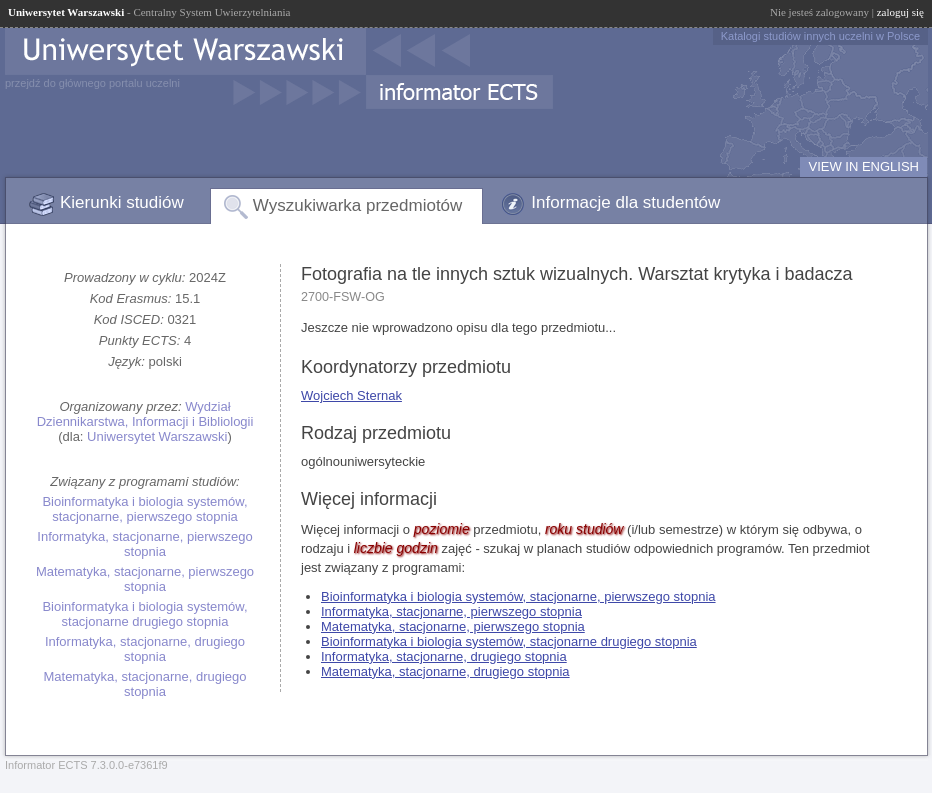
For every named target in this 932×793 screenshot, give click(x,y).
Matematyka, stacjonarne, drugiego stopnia (144, 684)
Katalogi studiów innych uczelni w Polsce (820, 36)
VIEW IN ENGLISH (863, 166)
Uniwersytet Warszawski (157, 436)
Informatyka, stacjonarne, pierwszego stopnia (144, 544)
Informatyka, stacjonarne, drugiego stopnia (145, 649)
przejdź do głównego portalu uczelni (92, 83)
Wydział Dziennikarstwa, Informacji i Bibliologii (145, 414)
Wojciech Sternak (351, 395)
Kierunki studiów (122, 202)
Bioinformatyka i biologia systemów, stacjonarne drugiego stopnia (144, 614)
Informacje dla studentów (625, 202)
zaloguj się (900, 12)
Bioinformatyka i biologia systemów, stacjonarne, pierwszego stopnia (144, 509)
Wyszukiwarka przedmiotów (358, 205)
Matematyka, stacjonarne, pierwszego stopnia (145, 579)
